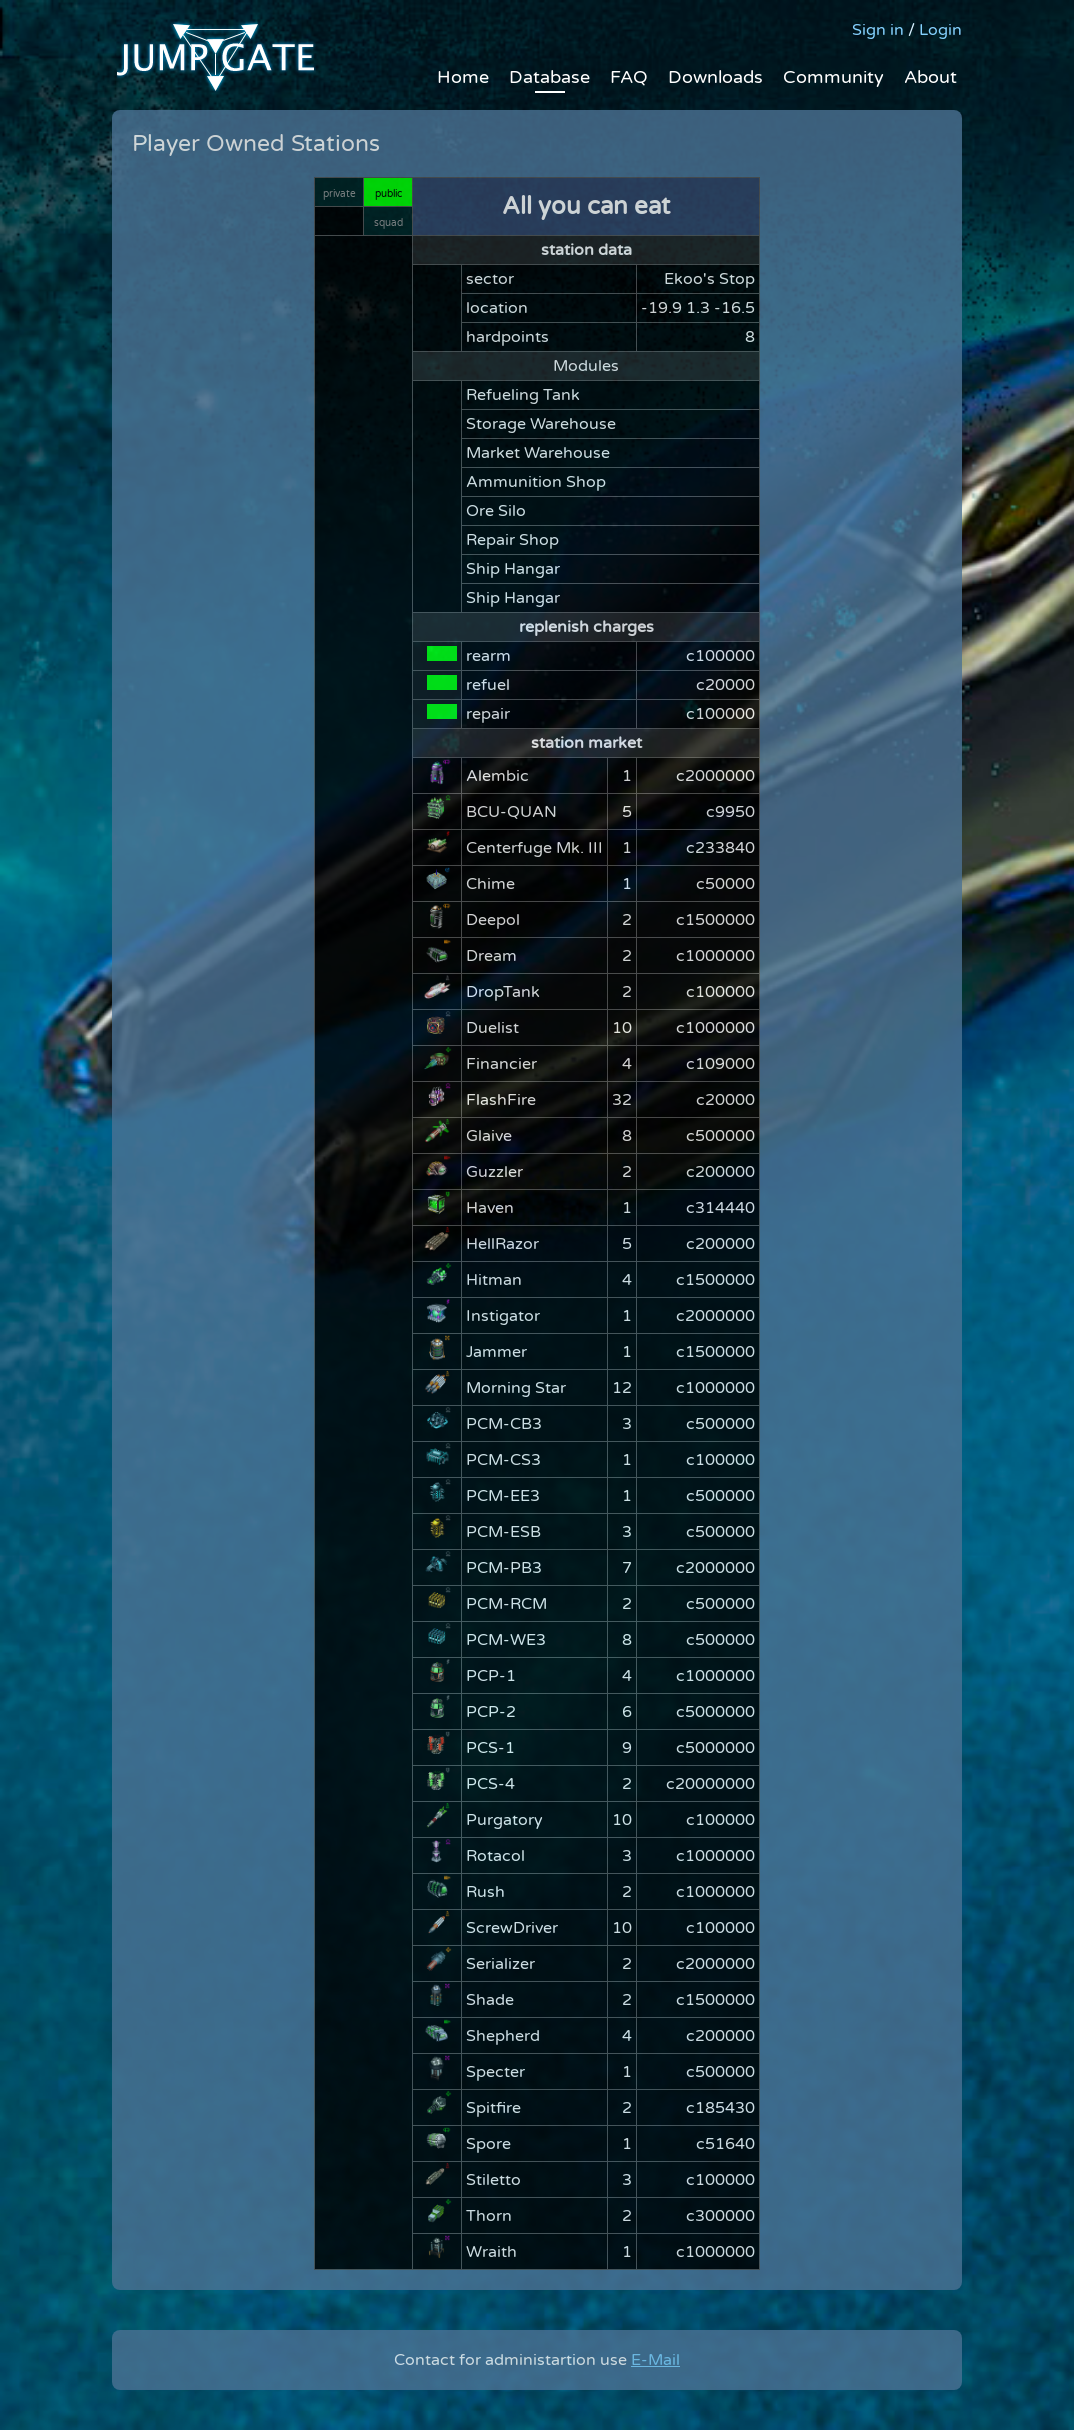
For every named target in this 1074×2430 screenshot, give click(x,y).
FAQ (629, 77)
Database (549, 77)
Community (833, 77)
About (930, 77)
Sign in (878, 30)
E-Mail (655, 2360)
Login (940, 30)
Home (463, 77)
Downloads (715, 77)
